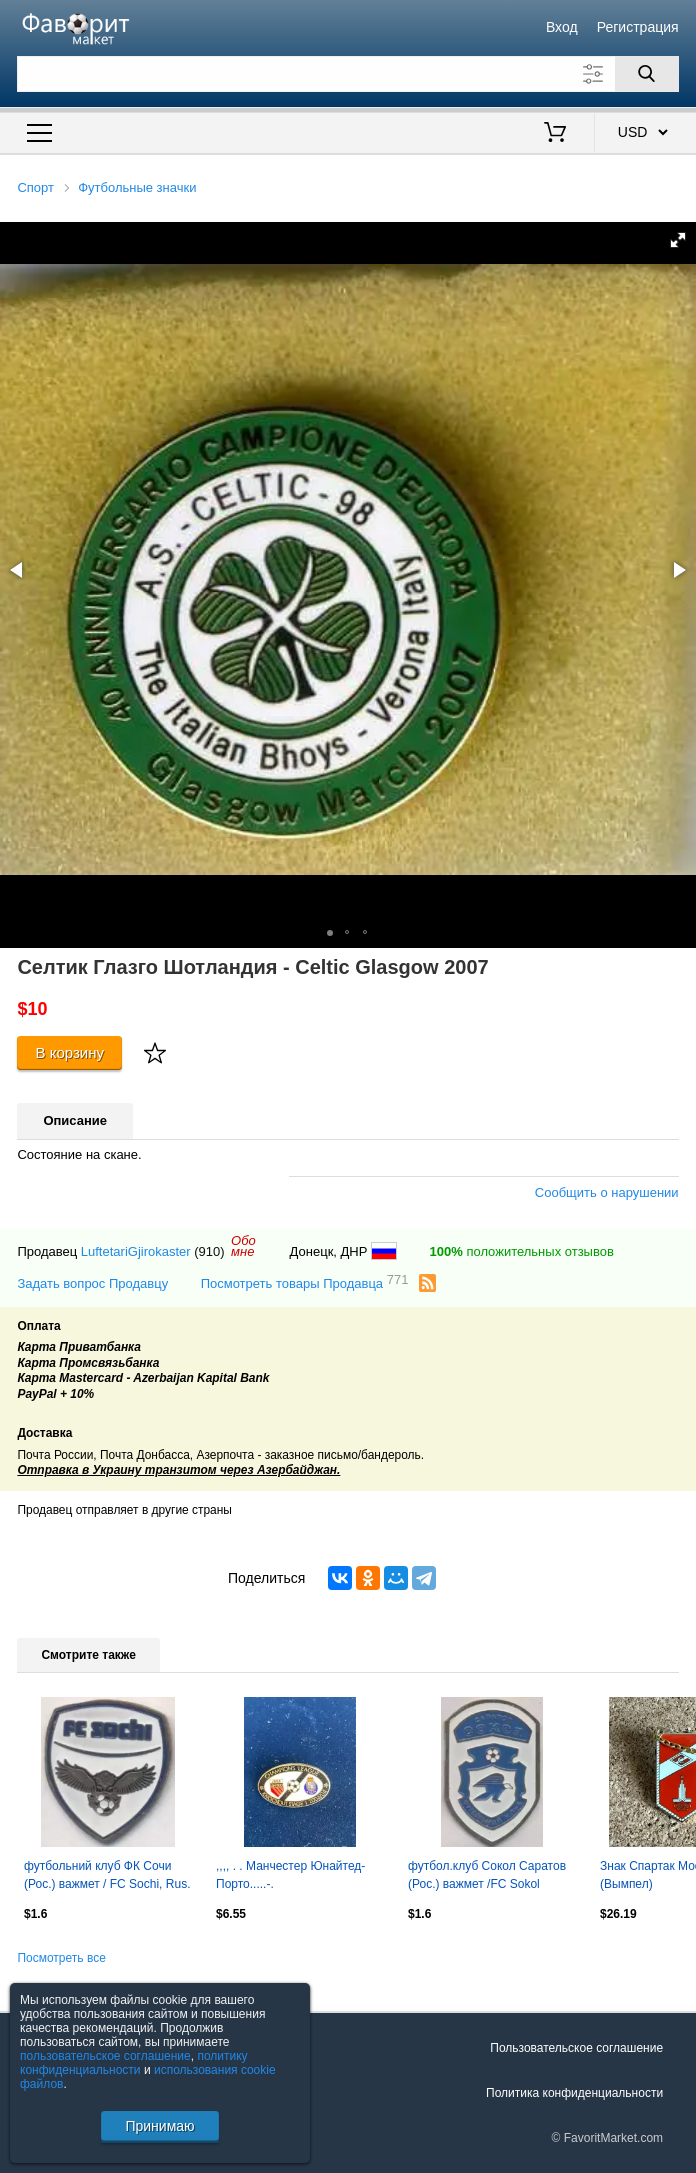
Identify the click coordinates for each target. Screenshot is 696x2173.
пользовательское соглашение (105, 2056)
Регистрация (638, 27)
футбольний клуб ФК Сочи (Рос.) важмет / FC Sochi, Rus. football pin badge (107, 1877)
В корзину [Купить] (69, 1052)
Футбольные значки (137, 187)
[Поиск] (647, 74)
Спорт (35, 187)
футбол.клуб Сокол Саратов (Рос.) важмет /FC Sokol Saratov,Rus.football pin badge (489, 1877)
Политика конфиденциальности (574, 2093)
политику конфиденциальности (134, 2063)
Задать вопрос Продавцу (92, 1283)
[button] (678, 240)
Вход (562, 27)
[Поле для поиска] (347, 74)
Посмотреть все (61, 1958)
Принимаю (159, 2126)
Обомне (243, 1246)
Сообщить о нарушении (607, 1192)
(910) (209, 1251)
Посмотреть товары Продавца (305, 1282)
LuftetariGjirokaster (136, 1251)
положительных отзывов (522, 1251)
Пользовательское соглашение (576, 2048)
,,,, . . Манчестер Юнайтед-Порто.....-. (290, 1875)
